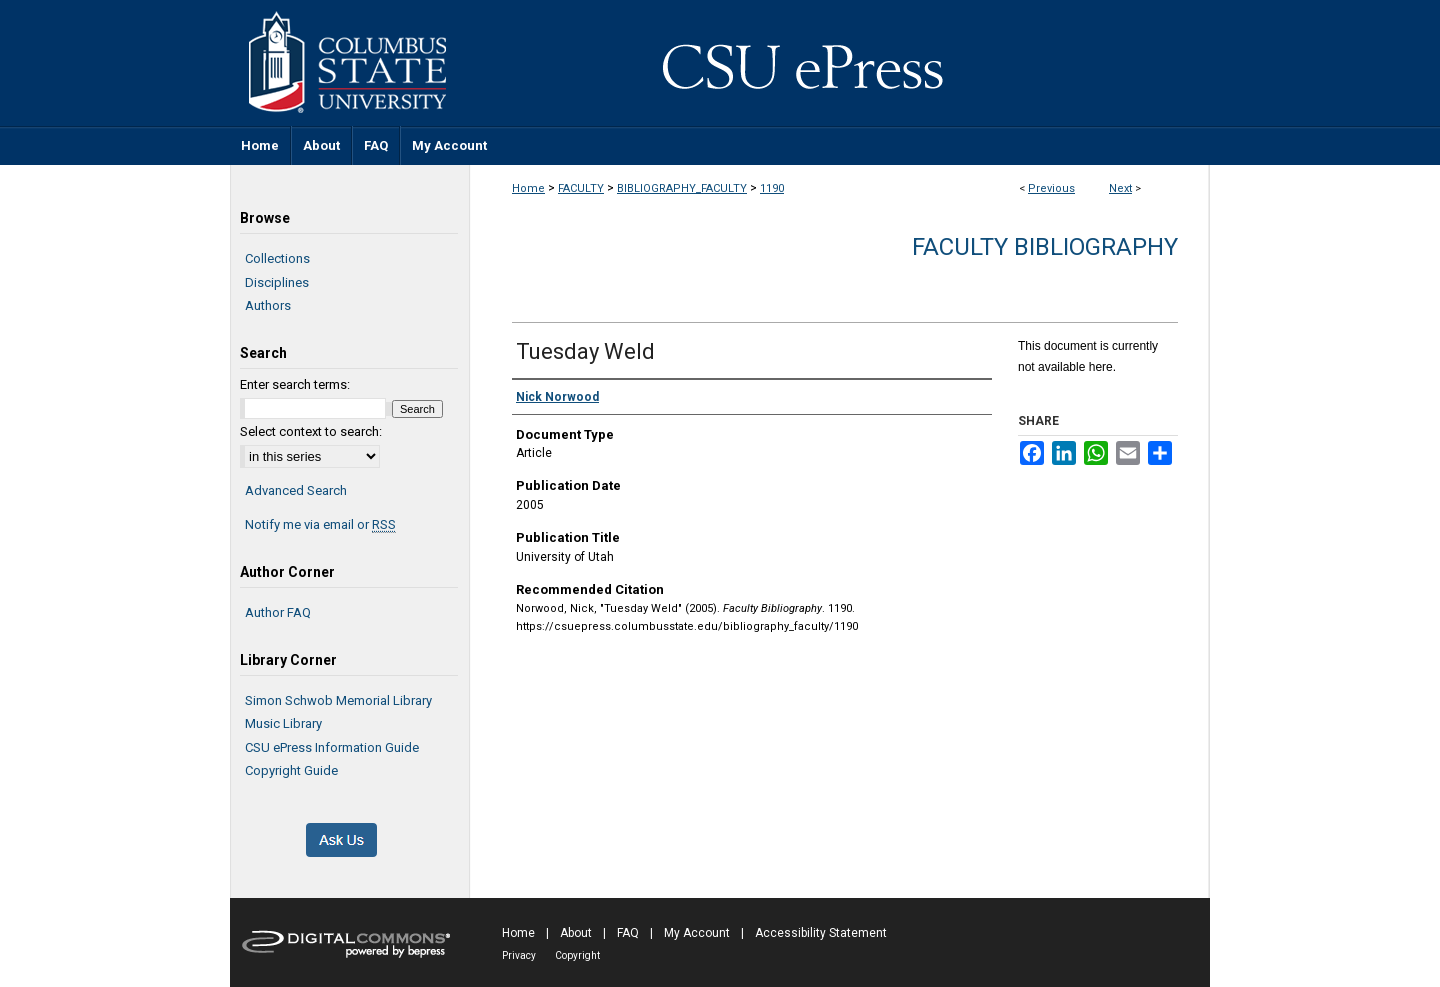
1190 (772, 188)
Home (528, 188)
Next (1120, 188)
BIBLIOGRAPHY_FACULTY (682, 188)
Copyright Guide (291, 770)
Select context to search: (311, 431)
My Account (697, 933)
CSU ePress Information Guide (332, 747)
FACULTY (581, 188)
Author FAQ (278, 612)
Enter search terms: (295, 384)
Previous (1051, 188)
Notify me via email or (320, 525)
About (576, 933)
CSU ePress (840, 63)
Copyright (577, 955)
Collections (277, 258)
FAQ (628, 933)
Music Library (283, 723)
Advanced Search (296, 490)
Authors (268, 305)
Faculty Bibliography (1045, 247)
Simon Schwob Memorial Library (338, 700)
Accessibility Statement (821, 933)
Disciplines (277, 282)
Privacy (519, 955)
